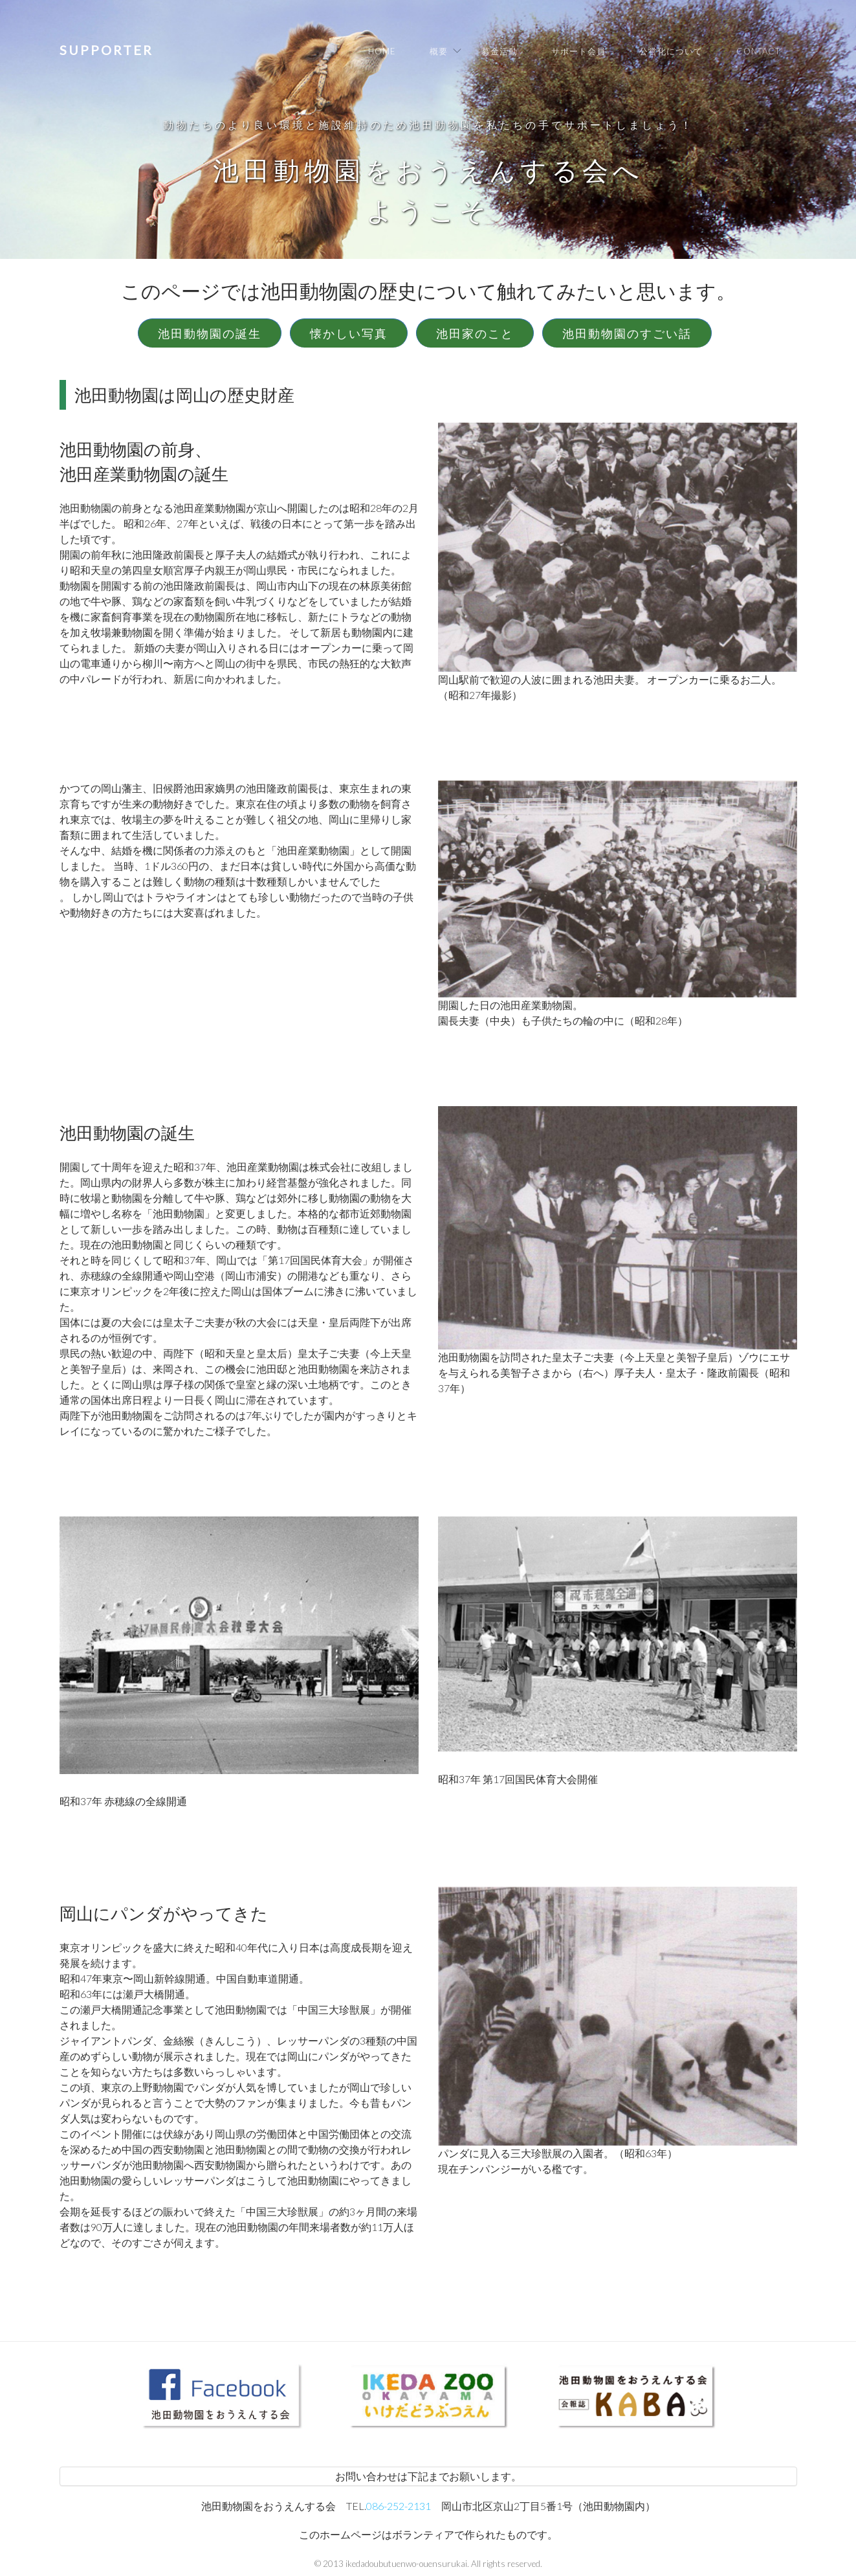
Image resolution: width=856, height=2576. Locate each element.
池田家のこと (475, 333)
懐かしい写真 (349, 333)
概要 (439, 51)
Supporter (106, 50)
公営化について (671, 51)
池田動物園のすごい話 (627, 333)
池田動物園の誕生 (209, 333)
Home (382, 51)
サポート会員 (578, 51)
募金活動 (499, 51)
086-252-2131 (398, 2506)
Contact (758, 51)
